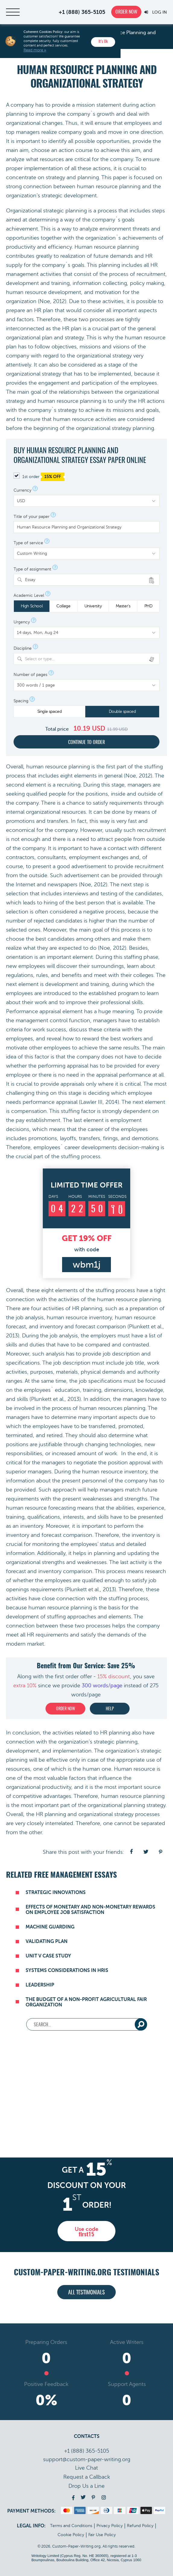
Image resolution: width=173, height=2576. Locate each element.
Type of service (28, 543)
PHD (148, 606)
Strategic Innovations (56, 1892)
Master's (123, 606)
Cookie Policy (71, 2534)
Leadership (40, 1985)
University (93, 606)
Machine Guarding (50, 1927)
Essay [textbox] (30, 579)
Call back (86, 2477)
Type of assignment (32, 569)
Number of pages (30, 675)
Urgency (22, 622)
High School (32, 606)
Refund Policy (140, 2525)
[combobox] (86, 580)
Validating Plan (47, 1941)
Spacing (21, 701)
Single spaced (49, 711)
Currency (22, 490)
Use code (86, 2232)
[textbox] (90, 658)
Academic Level (29, 595)
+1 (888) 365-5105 (82, 12)
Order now (126, 12)
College (63, 606)
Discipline (23, 648)
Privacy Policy (109, 2525)
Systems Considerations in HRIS (67, 1970)
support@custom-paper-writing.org (86, 2459)
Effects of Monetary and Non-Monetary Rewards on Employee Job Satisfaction (90, 1909)
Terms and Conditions (71, 2525)
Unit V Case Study (48, 1956)
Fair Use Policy (102, 2534)
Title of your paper (31, 517)
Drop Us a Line (86, 2486)
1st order (39, 477)
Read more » (35, 50)
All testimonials (86, 2293)
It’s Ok (103, 42)
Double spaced (122, 711)
